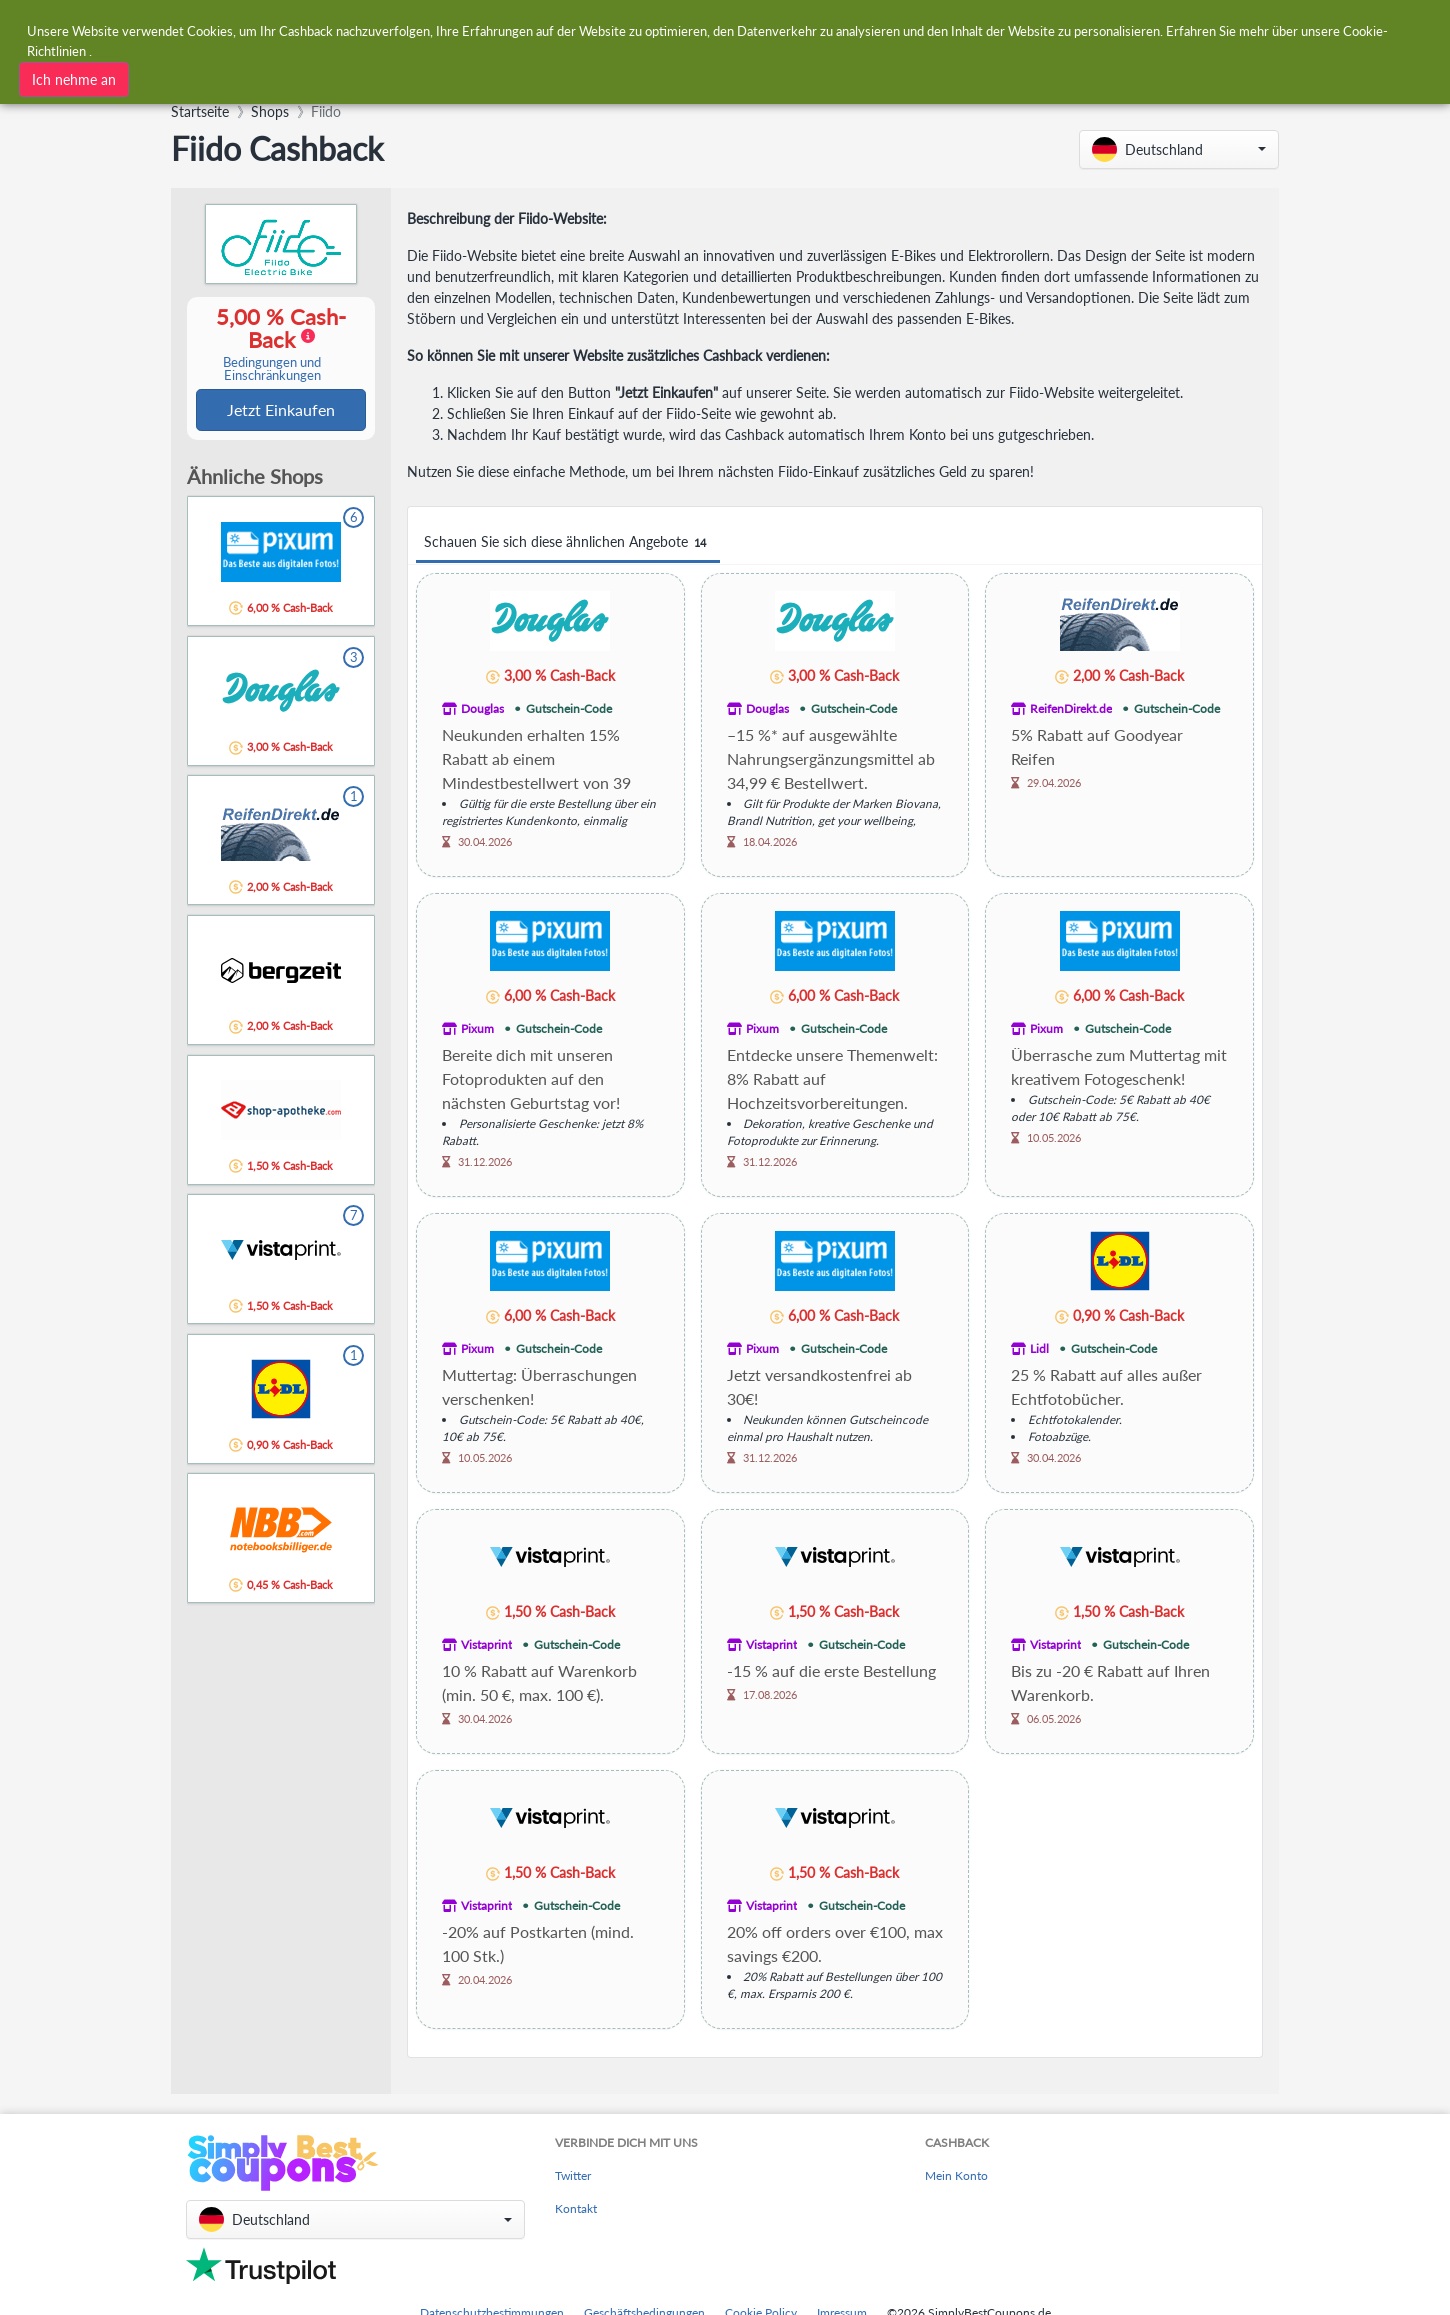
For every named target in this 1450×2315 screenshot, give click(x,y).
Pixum (477, 1028)
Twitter (573, 2175)
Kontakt (576, 2208)
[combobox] (442, 77)
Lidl (1039, 1348)
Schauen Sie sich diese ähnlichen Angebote (568, 542)
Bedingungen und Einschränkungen (272, 370)
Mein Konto (956, 2175)
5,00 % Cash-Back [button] (272, 344)
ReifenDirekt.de (1071, 708)
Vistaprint (486, 1644)
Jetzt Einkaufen (281, 410)
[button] (1179, 149)
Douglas (482, 708)
